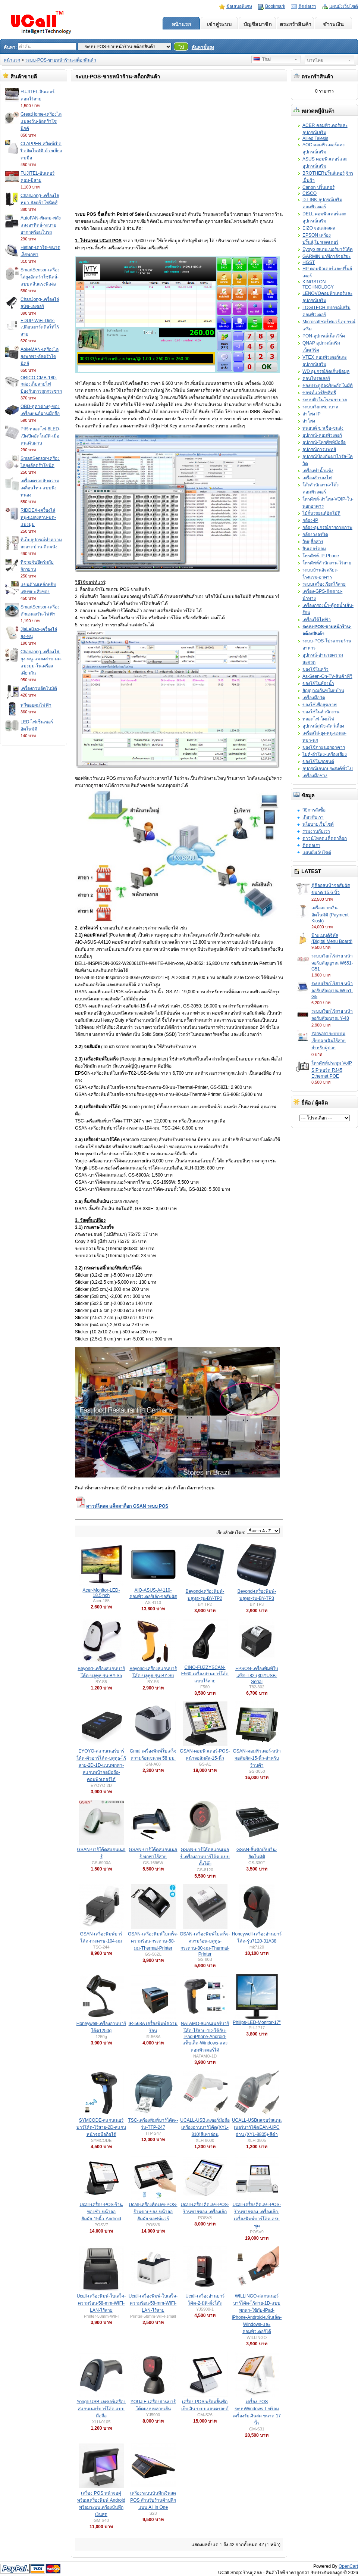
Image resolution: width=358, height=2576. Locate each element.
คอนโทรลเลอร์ (316, 378)
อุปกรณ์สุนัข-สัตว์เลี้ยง (323, 726)
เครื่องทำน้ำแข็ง (317, 470)
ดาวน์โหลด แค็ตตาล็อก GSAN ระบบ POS (121, 1506)
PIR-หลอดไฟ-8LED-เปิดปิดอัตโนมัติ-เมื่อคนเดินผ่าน (40, 436)
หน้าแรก (181, 24)
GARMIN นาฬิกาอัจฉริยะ (326, 256)
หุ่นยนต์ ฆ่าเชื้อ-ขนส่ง (322, 428)
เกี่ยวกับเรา (313, 817)
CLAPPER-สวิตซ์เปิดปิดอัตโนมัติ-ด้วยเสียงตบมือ (41, 151)
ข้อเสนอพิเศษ (239, 6)
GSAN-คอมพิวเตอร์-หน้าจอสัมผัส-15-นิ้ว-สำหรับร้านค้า (257, 1758)
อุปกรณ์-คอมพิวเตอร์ (322, 435)
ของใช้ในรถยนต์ (318, 761)
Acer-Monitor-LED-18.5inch (101, 1593)
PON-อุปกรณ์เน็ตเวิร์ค (323, 336)
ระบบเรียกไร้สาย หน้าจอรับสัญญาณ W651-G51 (332, 962)
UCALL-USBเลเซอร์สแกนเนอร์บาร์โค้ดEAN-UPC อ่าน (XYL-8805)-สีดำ (257, 2127)
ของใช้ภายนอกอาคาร (323, 747)
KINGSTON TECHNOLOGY (318, 284)
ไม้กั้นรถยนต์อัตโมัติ (321, 513)
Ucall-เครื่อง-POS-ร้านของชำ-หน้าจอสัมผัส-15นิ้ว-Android (101, 2211)
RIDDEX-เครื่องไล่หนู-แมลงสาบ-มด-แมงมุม (38, 517)
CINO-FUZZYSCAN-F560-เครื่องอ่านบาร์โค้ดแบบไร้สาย (205, 1674)
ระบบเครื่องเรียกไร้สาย (324, 584)
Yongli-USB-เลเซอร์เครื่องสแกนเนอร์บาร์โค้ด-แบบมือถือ (101, 2408)
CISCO (309, 193)
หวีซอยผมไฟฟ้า (36, 705)
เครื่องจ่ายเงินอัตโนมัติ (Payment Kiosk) (330, 914)
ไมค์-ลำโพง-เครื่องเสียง (324, 754)
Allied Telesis (315, 138)
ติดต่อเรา (307, 6)
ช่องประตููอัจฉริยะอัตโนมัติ (327, 385)
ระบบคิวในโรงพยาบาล (324, 399)
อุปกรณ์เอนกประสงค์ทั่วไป (327, 768)
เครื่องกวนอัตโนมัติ (39, 688)
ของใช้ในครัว (315, 669)
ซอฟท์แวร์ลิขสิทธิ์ (319, 392)
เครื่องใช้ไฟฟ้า (316, 619)
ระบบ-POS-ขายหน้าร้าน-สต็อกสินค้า (60, 60)
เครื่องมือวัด (313, 697)
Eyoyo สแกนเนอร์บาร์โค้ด (327, 249)
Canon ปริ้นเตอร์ (318, 187)
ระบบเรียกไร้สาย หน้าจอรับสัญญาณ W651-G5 (332, 990)
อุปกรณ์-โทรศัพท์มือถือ (324, 442)
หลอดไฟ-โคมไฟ (318, 719)
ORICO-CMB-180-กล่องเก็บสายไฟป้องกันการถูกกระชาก (41, 384)
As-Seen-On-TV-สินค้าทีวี (327, 676)
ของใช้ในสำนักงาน (320, 711)
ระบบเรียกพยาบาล (320, 406)
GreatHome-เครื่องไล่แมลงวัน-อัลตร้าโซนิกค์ (41, 121)
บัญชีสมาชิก (257, 24)
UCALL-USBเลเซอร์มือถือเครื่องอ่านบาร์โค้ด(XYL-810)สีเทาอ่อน (204, 2127)
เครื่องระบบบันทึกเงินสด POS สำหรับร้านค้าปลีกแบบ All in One (153, 2500)
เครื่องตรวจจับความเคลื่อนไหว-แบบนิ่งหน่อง (40, 488)
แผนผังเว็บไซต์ (343, 6)
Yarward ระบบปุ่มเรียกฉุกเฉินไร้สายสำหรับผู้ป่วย (328, 1040)
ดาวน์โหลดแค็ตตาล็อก (324, 838)
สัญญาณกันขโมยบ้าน (323, 690)
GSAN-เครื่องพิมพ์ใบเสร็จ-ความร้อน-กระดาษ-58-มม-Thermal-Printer (153, 1941)
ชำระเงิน (333, 24)
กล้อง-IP (310, 520)
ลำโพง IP (311, 414)
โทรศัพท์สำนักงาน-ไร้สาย (326, 563)
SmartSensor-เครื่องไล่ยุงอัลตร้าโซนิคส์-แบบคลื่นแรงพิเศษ (40, 277)
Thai (262, 59)
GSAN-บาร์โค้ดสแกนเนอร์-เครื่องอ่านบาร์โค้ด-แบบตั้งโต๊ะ (205, 1856)
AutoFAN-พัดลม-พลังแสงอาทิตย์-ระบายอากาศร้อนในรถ (41, 225)
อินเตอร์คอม (314, 548)
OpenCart (348, 2566)
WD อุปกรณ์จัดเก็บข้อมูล (325, 371)
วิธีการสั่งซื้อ (314, 810)
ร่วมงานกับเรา (316, 831)
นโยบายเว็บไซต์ (318, 824)
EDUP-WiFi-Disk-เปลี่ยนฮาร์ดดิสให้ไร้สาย (40, 327)
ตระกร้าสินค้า (295, 24)
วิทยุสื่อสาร (312, 541)
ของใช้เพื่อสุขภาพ (319, 704)
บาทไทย (315, 60)
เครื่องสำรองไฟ (317, 477)
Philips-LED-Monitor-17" (256, 2022)
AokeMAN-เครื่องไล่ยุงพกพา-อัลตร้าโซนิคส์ (40, 356)
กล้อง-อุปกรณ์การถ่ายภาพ (327, 527)
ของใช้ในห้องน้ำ (318, 683)
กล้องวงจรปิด (315, 534)
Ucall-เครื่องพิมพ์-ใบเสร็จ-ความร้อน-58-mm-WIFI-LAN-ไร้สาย (101, 2303)
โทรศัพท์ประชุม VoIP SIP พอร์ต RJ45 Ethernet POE (331, 1069)
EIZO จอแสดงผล (318, 228)
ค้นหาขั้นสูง (203, 47)
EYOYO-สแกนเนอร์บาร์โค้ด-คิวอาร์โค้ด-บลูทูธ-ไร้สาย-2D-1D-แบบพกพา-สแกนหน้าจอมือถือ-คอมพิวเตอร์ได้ (101, 1765)
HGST (308, 262)
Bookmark (275, 6)
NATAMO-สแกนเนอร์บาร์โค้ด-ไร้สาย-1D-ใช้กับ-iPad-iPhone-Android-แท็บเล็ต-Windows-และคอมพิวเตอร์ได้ (205, 2037)
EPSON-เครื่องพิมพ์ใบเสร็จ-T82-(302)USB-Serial (256, 1675)
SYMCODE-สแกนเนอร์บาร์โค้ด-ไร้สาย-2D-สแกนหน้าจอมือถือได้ (101, 2127)
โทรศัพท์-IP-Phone (320, 555)
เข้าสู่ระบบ (219, 24)
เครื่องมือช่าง (314, 775)
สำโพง (308, 421)
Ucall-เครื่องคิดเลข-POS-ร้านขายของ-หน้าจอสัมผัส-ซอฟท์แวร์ (153, 2211)
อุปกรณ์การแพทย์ (319, 449)
